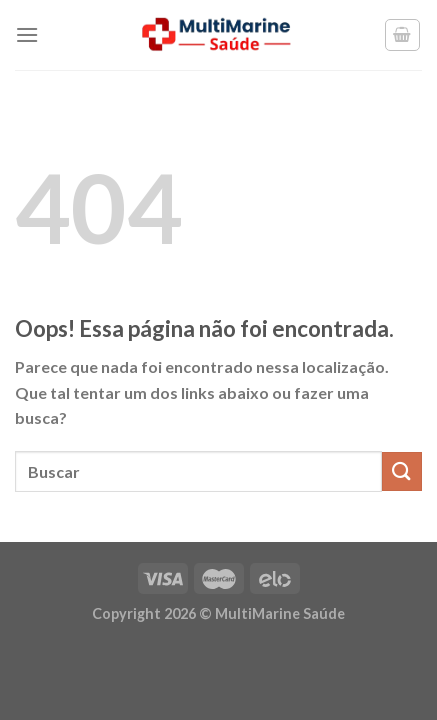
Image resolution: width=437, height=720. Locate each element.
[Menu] (27, 34)
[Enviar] (402, 471)
